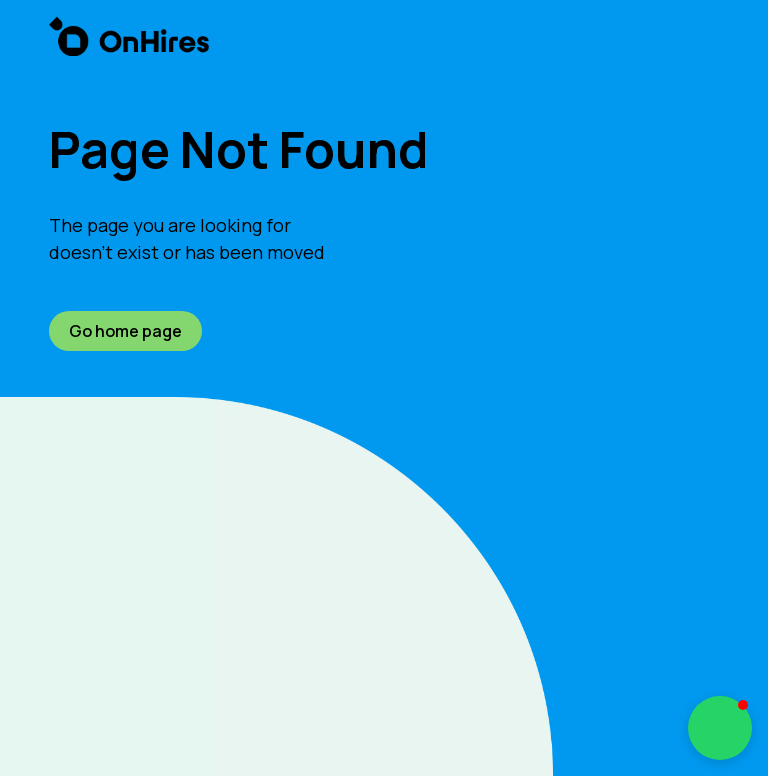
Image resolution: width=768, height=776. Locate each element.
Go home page (125, 331)
